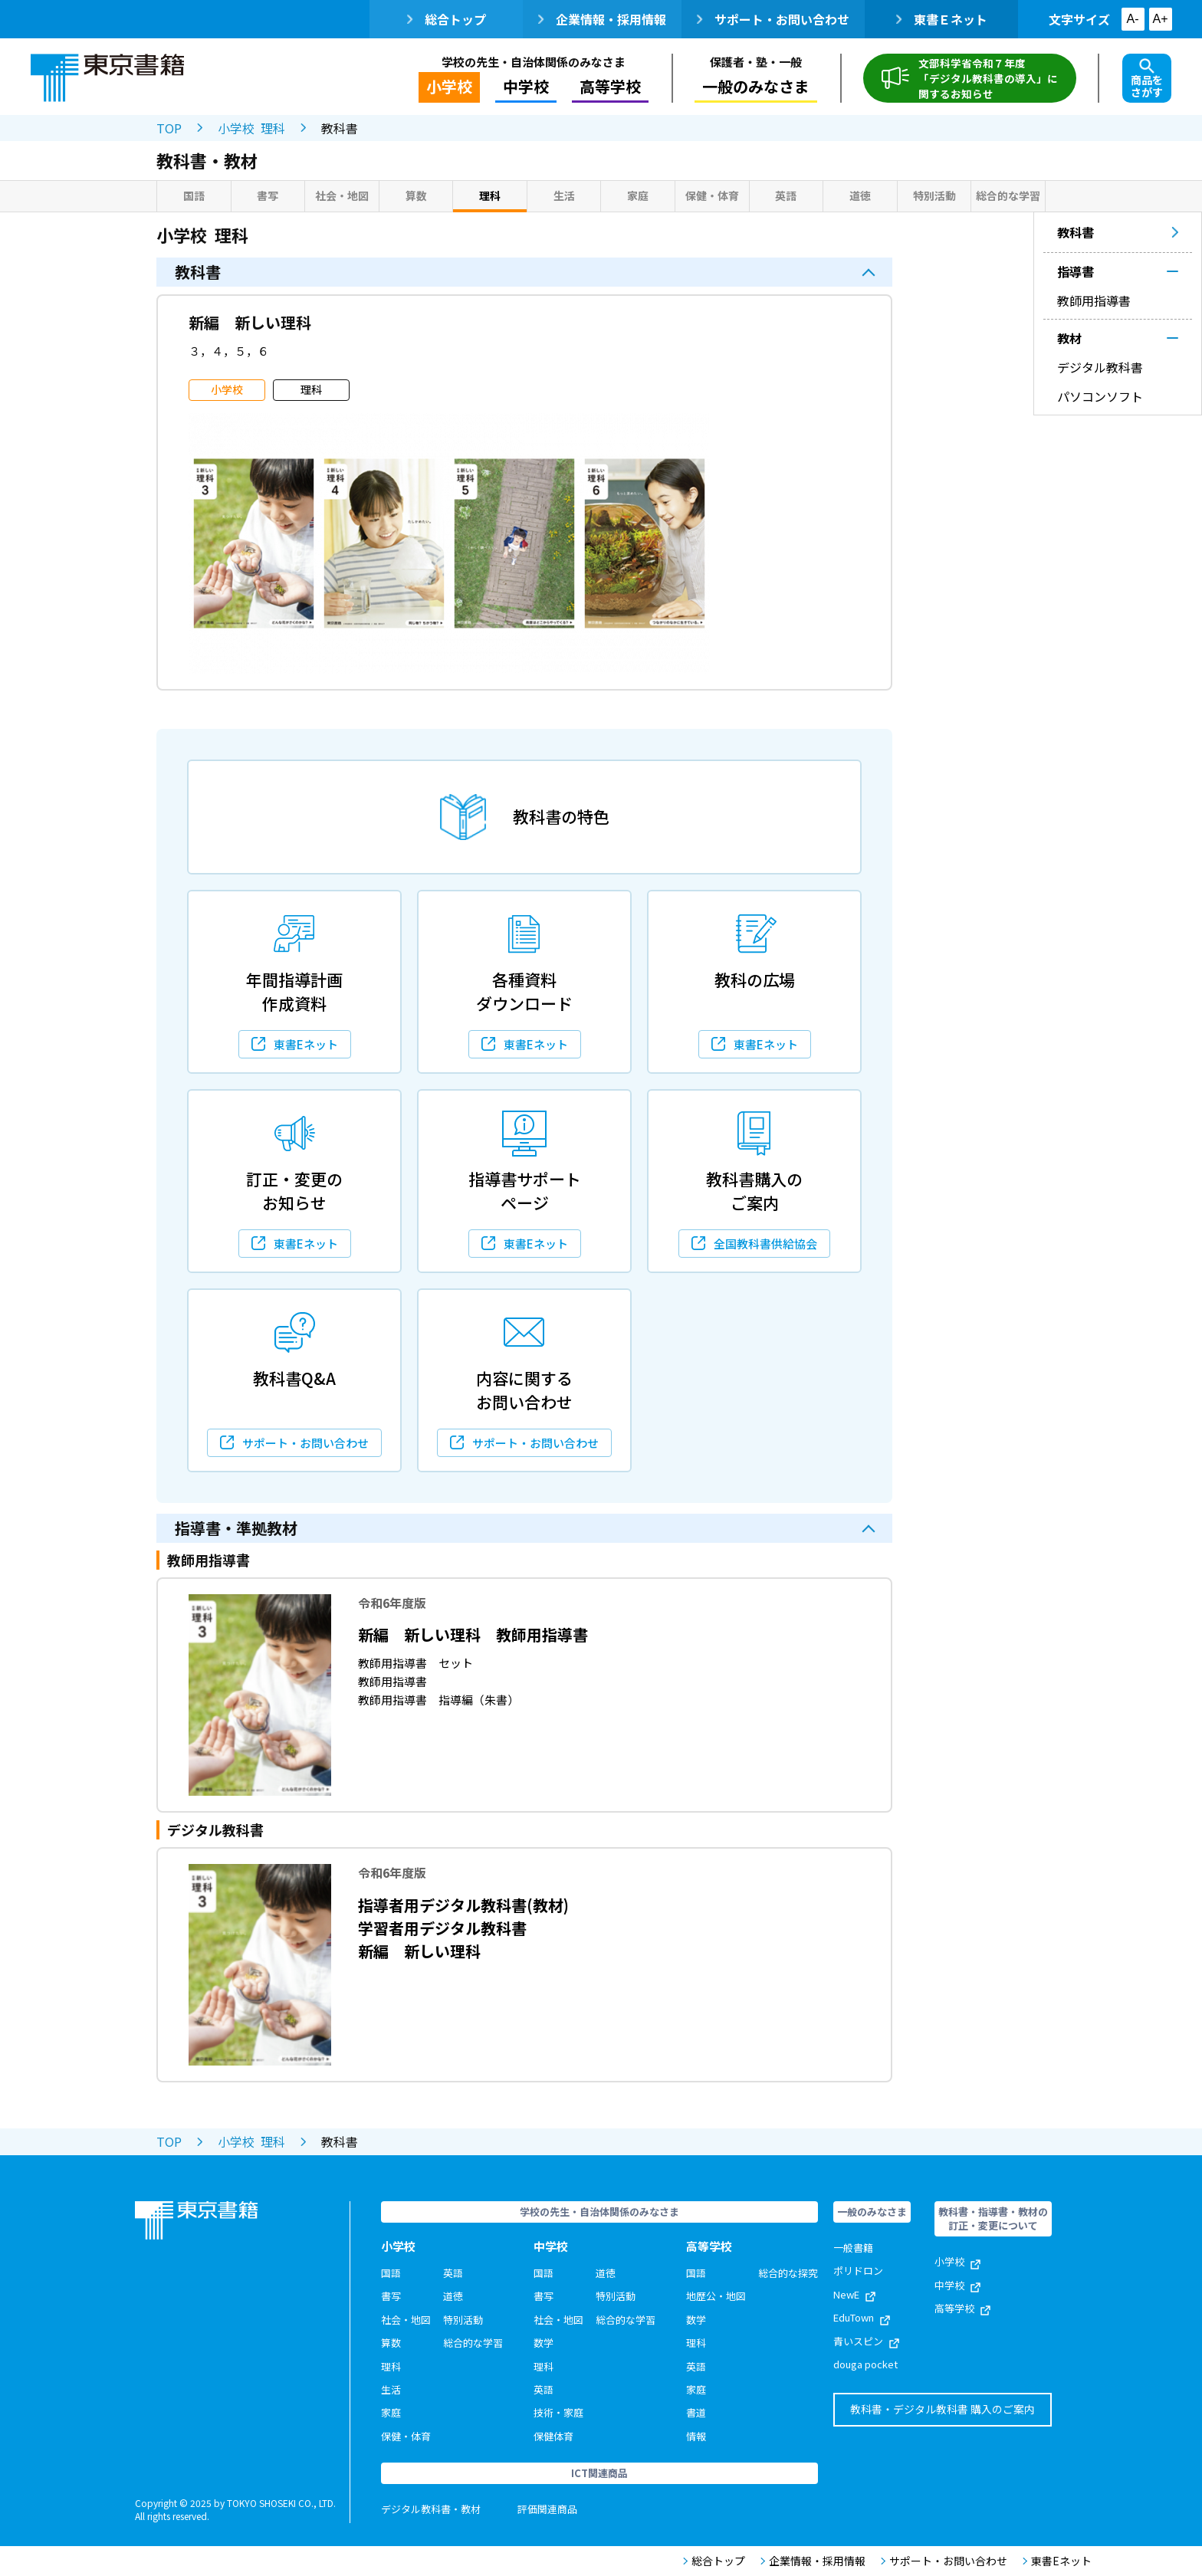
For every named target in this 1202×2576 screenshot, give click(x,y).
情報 (696, 2436)
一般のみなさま (756, 86)
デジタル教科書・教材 (431, 2509)
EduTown (861, 2317)
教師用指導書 (1094, 300)
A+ (1160, 18)
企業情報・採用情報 (602, 19)
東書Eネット (1057, 2561)
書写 (267, 195)
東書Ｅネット (941, 19)
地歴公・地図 (716, 2296)
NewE (854, 2294)
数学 (543, 2342)
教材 (1069, 338)
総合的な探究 (788, 2273)
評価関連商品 (547, 2509)
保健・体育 (712, 195)
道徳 (860, 195)
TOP (169, 128)
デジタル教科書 (1100, 367)
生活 (564, 195)
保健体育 (553, 2436)
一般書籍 (853, 2247)
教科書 (1117, 232)
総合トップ (446, 19)
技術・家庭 (558, 2412)
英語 (785, 195)
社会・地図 (342, 195)
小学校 (449, 86)
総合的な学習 (1008, 195)
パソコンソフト (1100, 396)
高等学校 (610, 86)
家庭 (638, 195)
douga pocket (865, 2364)
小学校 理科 (251, 128)
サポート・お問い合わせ (773, 19)
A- (1133, 18)
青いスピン (866, 2341)
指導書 (1075, 271)
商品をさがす (1147, 79)
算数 (416, 195)
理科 (490, 195)
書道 (696, 2412)
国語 (194, 195)
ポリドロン (858, 2270)
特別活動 (934, 195)
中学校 (526, 86)
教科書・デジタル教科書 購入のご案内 (942, 2409)
